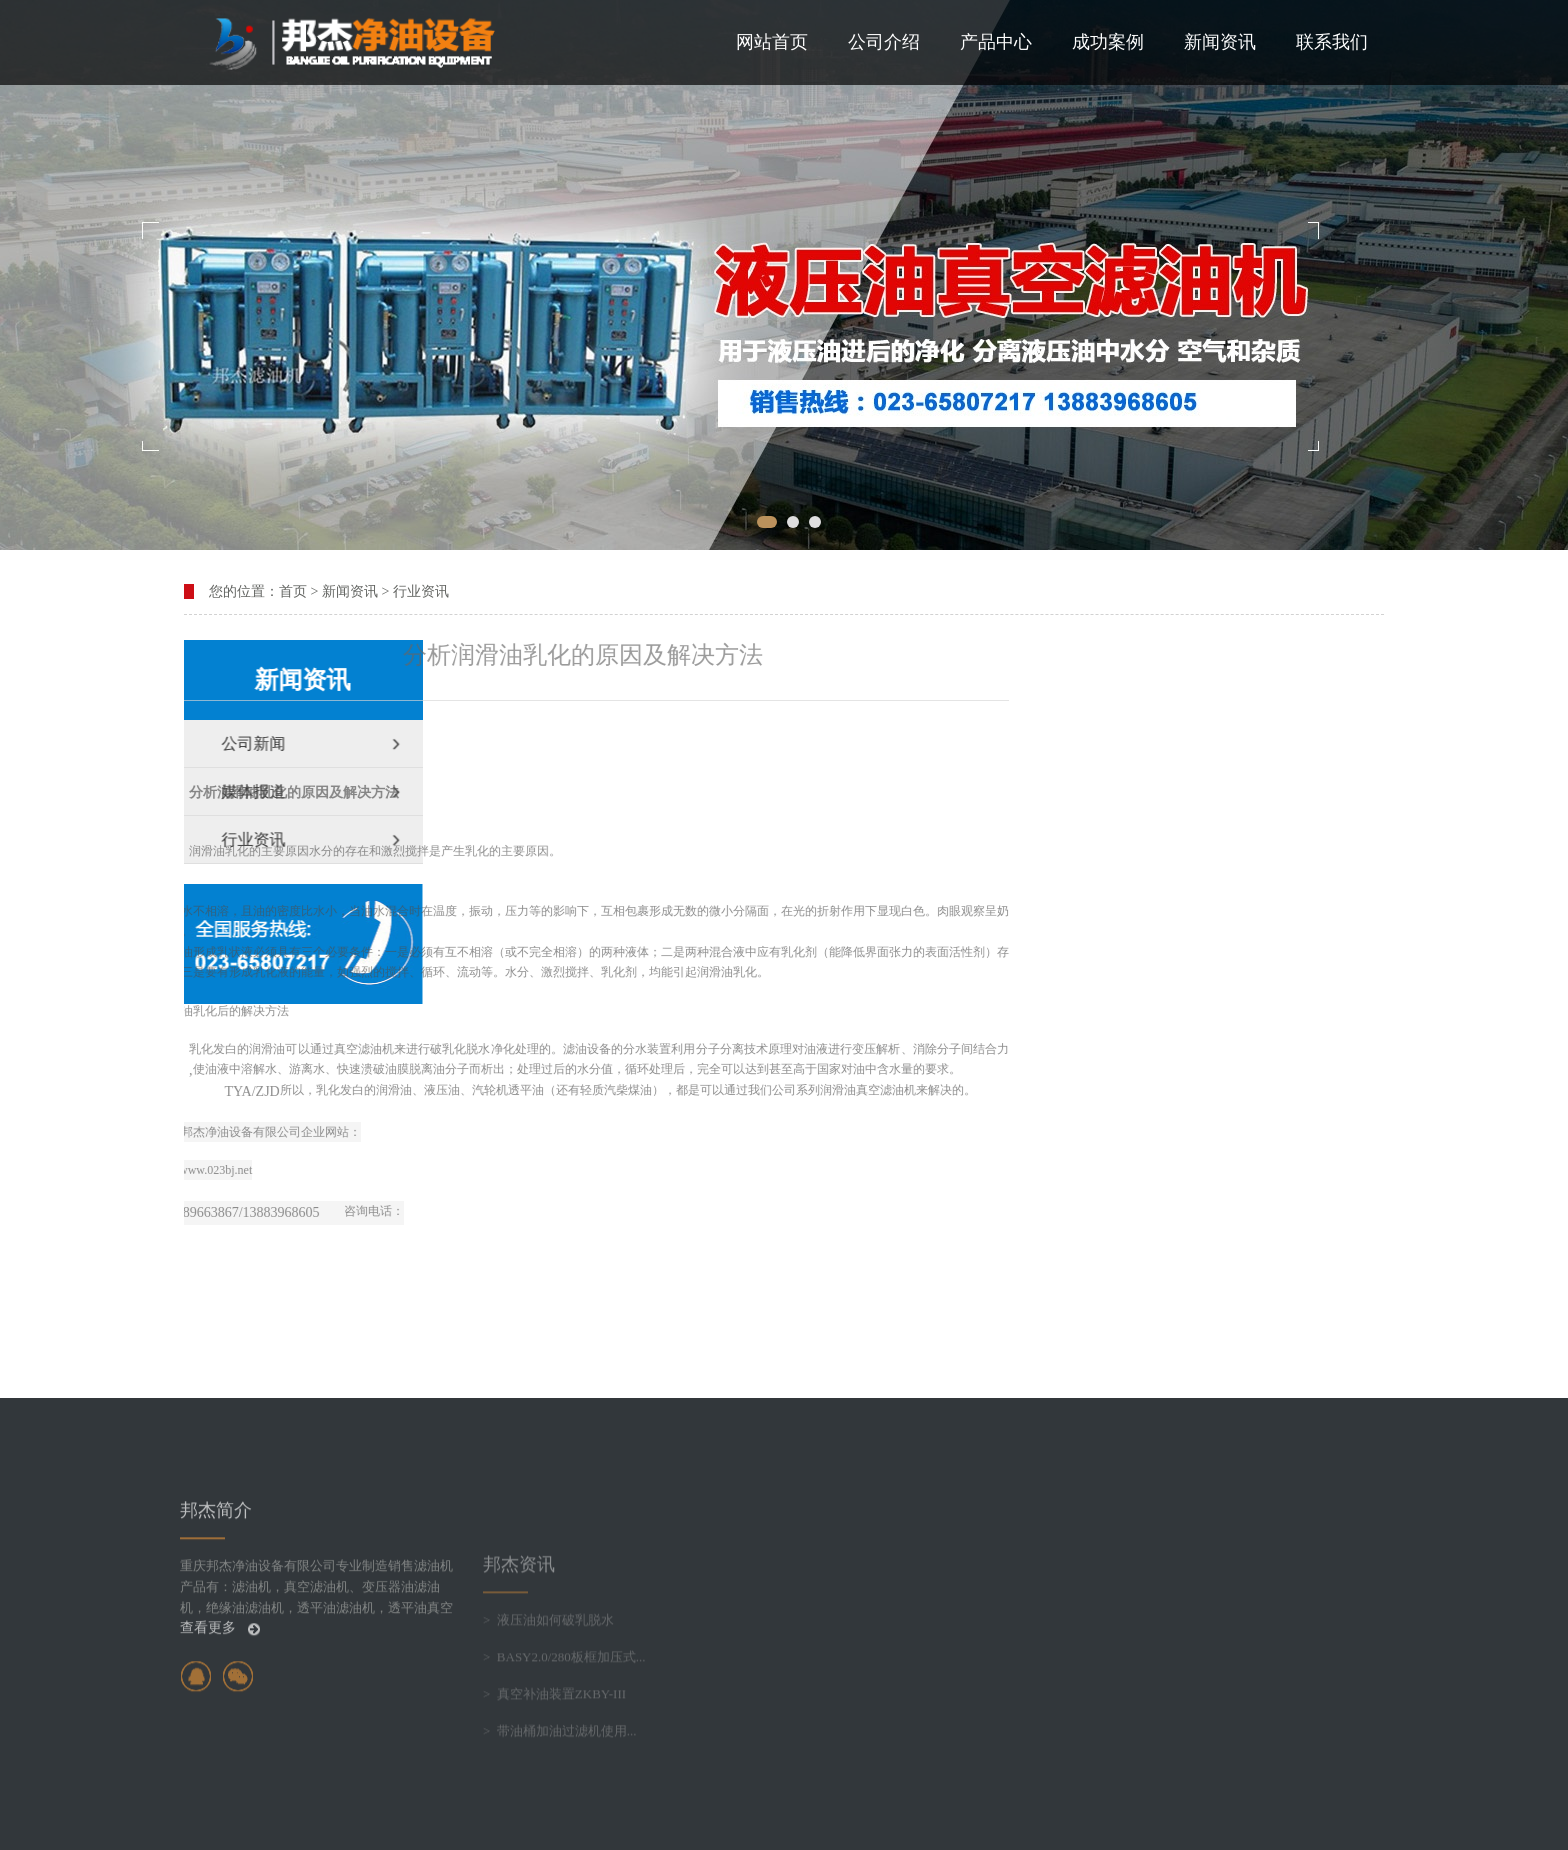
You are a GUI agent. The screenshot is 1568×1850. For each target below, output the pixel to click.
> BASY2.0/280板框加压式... (564, 1729)
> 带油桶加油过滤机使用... (560, 1803)
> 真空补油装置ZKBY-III (554, 1766)
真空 (686, 1090)
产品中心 (996, 42)
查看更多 (220, 1692)
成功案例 (1108, 42)
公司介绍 (884, 42)
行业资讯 (421, 591)
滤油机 (194, 1049)
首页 (293, 591)
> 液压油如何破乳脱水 (548, 1692)
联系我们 (1332, 42)
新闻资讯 (1220, 42)
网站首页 (772, 42)
